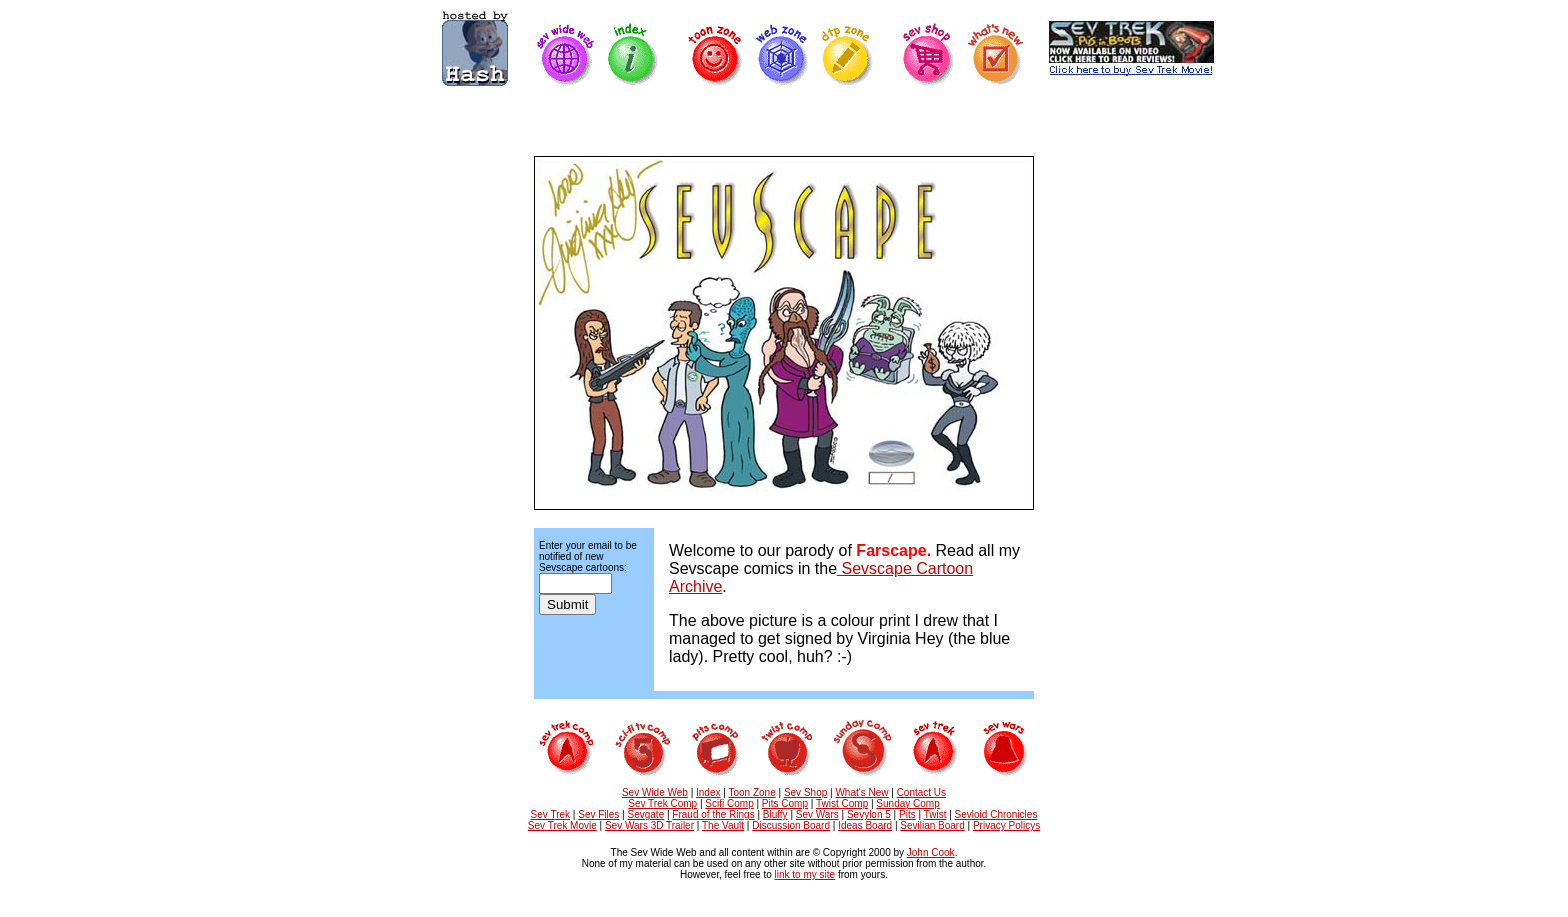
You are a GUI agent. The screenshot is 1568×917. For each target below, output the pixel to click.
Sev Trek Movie (562, 825)
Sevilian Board (932, 825)
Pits (907, 814)
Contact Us (921, 792)
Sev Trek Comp (662, 803)
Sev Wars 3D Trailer (649, 825)
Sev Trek (550, 814)
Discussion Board (791, 825)
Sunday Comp (907, 803)
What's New (861, 792)
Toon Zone (751, 792)
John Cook (931, 852)
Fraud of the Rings (713, 814)
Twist (935, 814)
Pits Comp (785, 803)
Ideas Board (865, 825)
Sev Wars (817, 814)
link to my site (805, 874)
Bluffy (775, 814)
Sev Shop (805, 792)
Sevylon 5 (869, 814)
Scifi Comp (729, 803)
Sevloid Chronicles (996, 814)
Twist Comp (842, 803)
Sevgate (646, 814)
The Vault (723, 825)
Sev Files (598, 814)
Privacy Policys (1006, 825)
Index (708, 792)
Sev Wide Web (655, 792)
